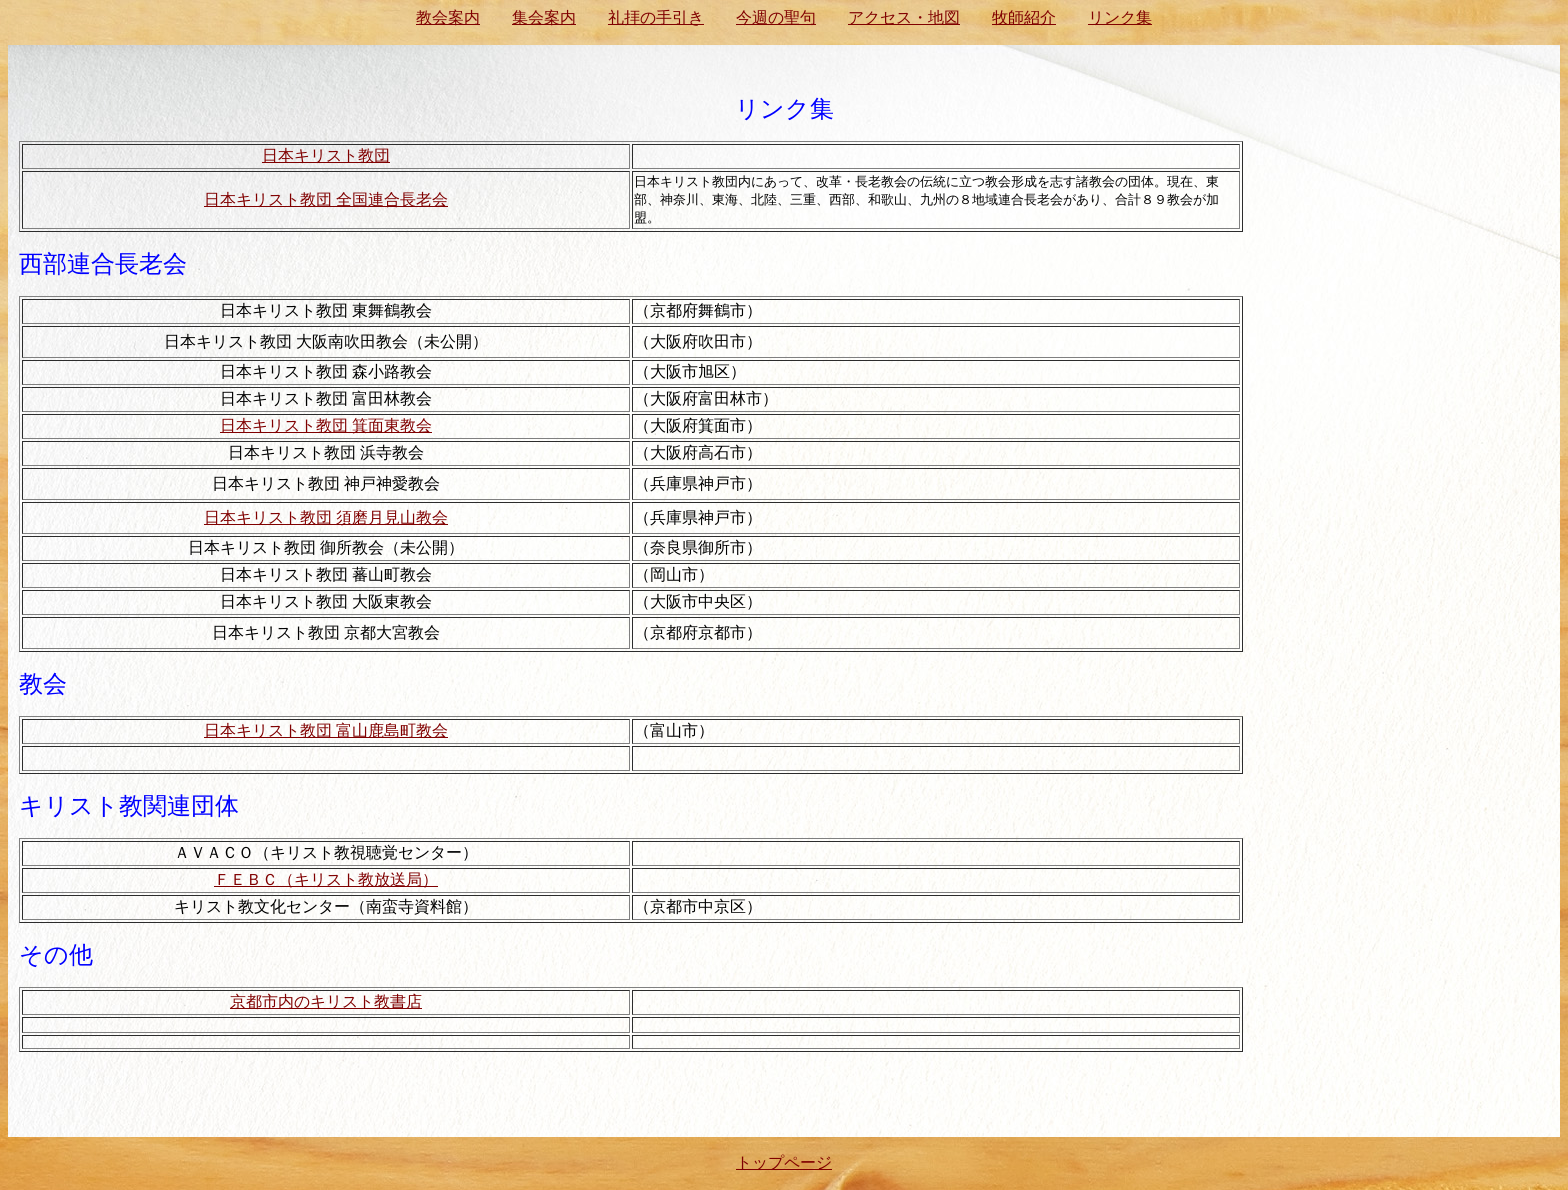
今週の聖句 (776, 17)
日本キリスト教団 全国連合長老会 (326, 199)
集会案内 (544, 17)
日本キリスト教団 (326, 155)
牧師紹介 (1024, 17)
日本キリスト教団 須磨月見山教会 (326, 517)
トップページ (784, 1162)
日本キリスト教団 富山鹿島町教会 (326, 730)
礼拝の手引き (656, 17)
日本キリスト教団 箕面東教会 (326, 425)
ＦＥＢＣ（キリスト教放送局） (326, 879)
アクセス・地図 (904, 17)
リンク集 (1120, 17)
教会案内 (448, 17)
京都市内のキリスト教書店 (326, 1001)
